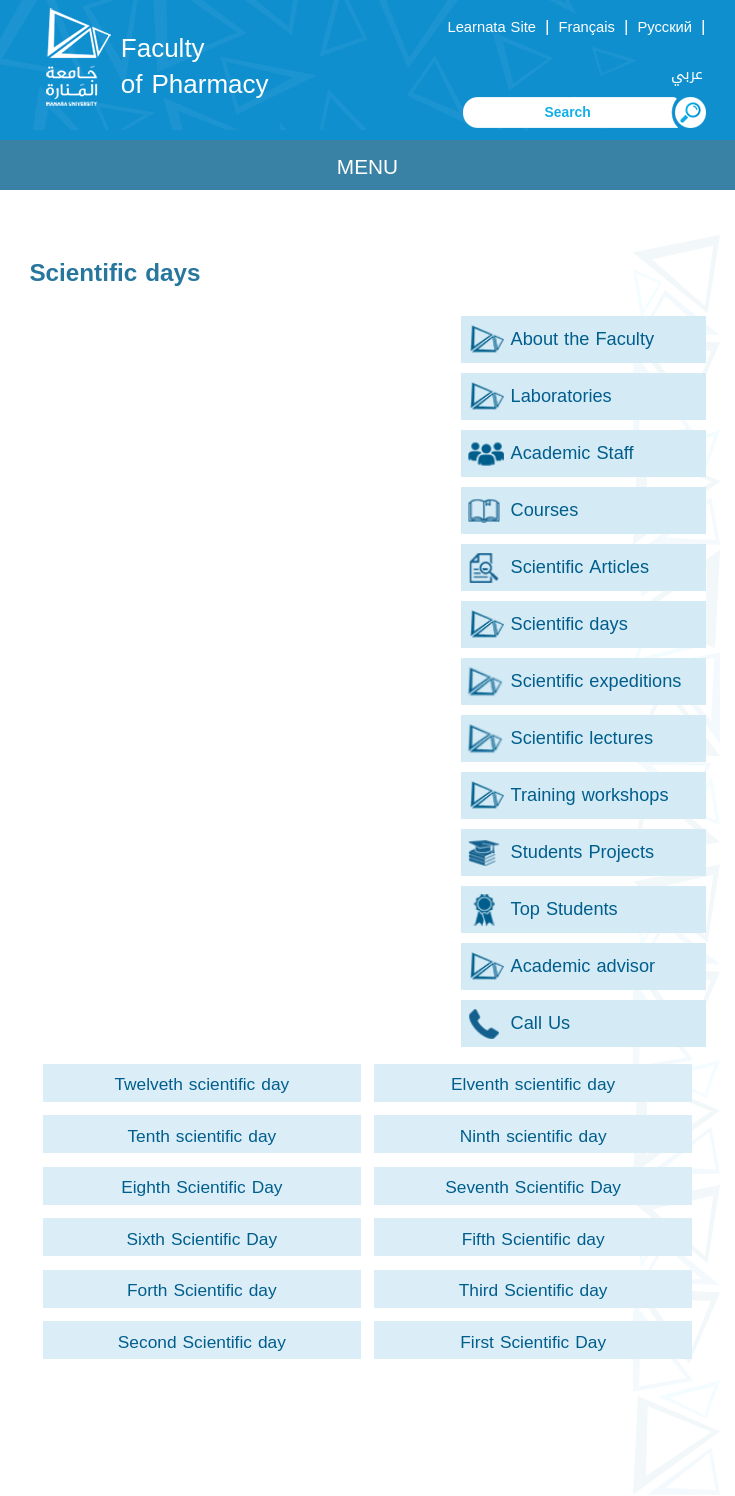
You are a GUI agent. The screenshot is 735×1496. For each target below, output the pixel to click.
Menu (367, 167)
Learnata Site (492, 27)
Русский (664, 27)
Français (586, 27)
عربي (687, 74)
